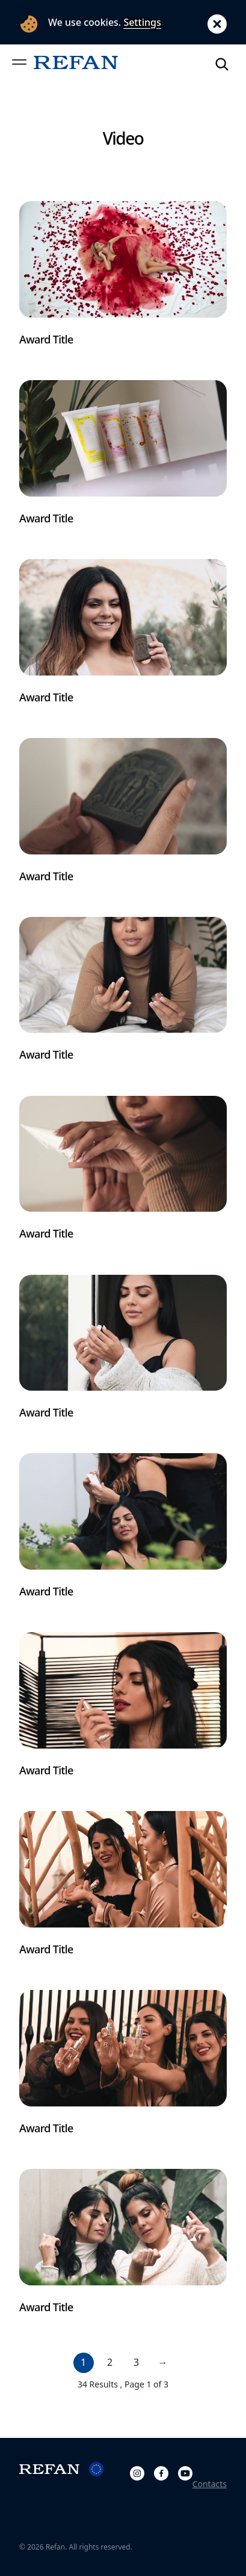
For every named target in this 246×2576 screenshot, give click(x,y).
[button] (19, 62)
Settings (142, 22)
